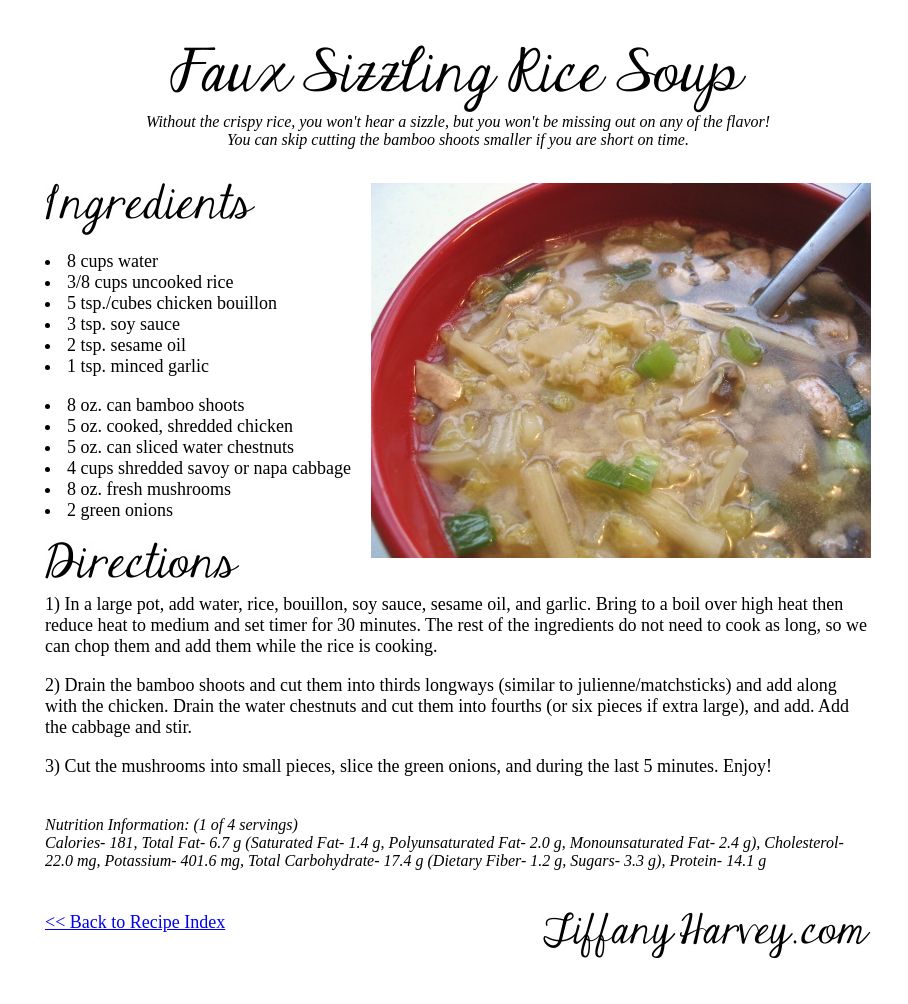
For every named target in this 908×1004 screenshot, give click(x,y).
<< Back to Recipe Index (135, 922)
